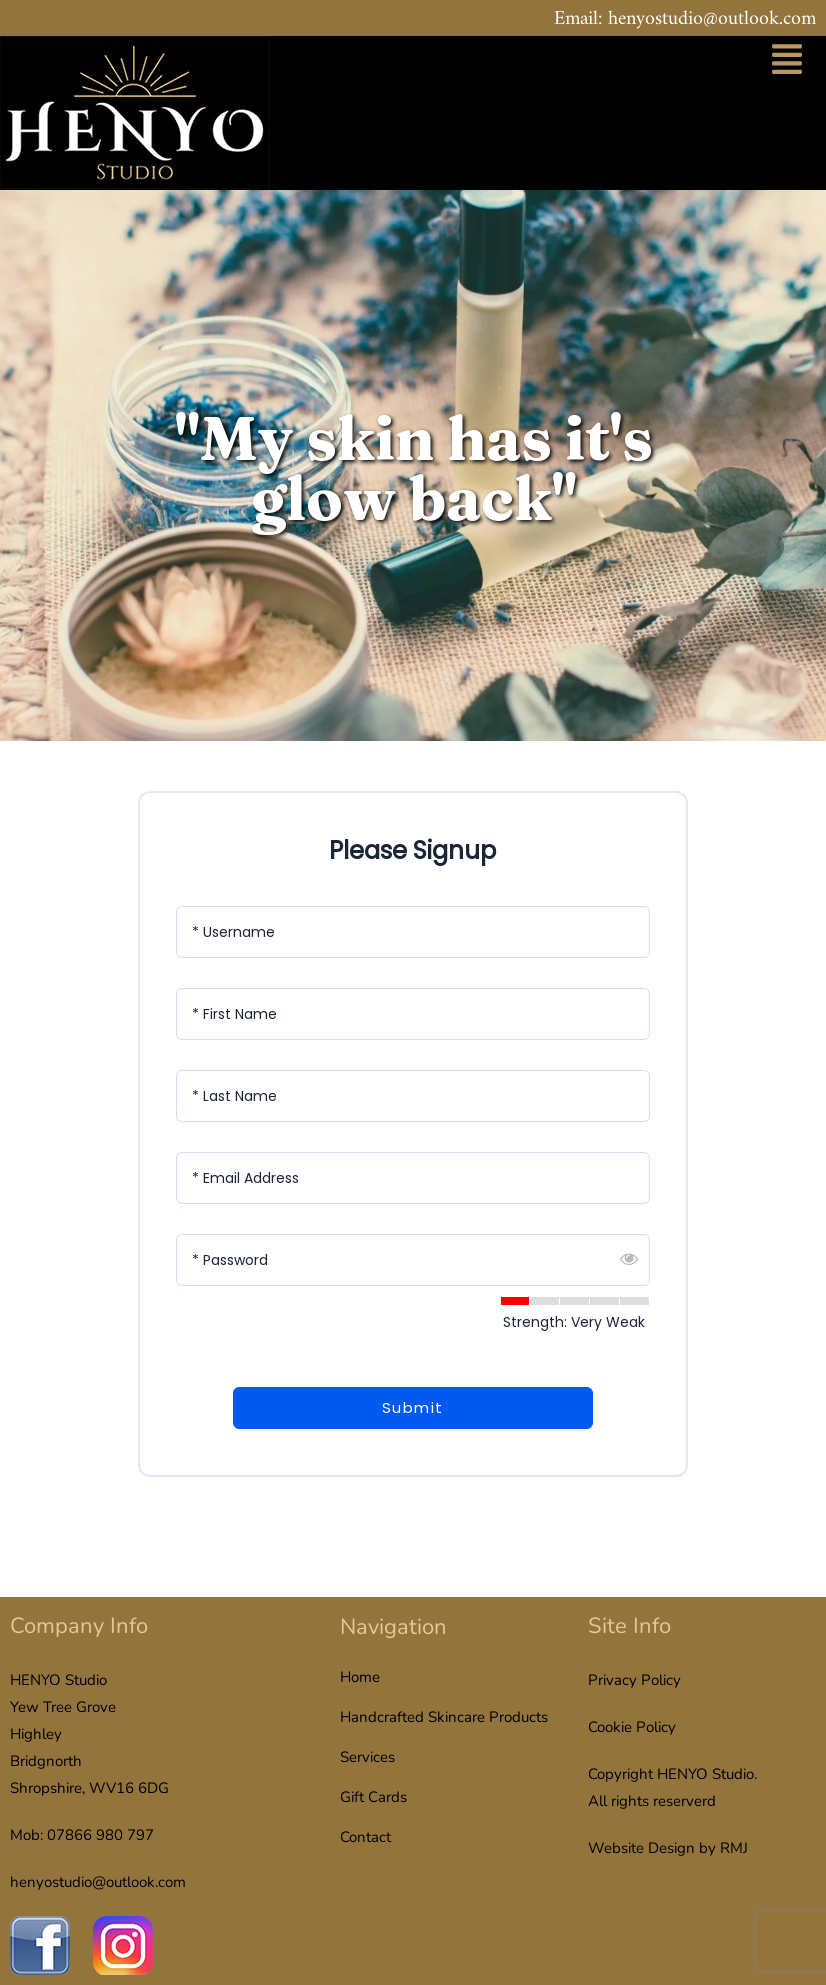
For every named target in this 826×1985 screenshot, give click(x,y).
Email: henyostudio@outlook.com (685, 19)
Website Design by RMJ (668, 1848)
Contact (365, 1837)
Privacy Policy (634, 1680)
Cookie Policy (632, 1727)
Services (367, 1757)
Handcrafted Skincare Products (444, 1717)
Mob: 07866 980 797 (82, 1835)
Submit (413, 1407)
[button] (787, 62)
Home (360, 1677)
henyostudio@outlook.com (98, 1882)
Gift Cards (373, 1797)
